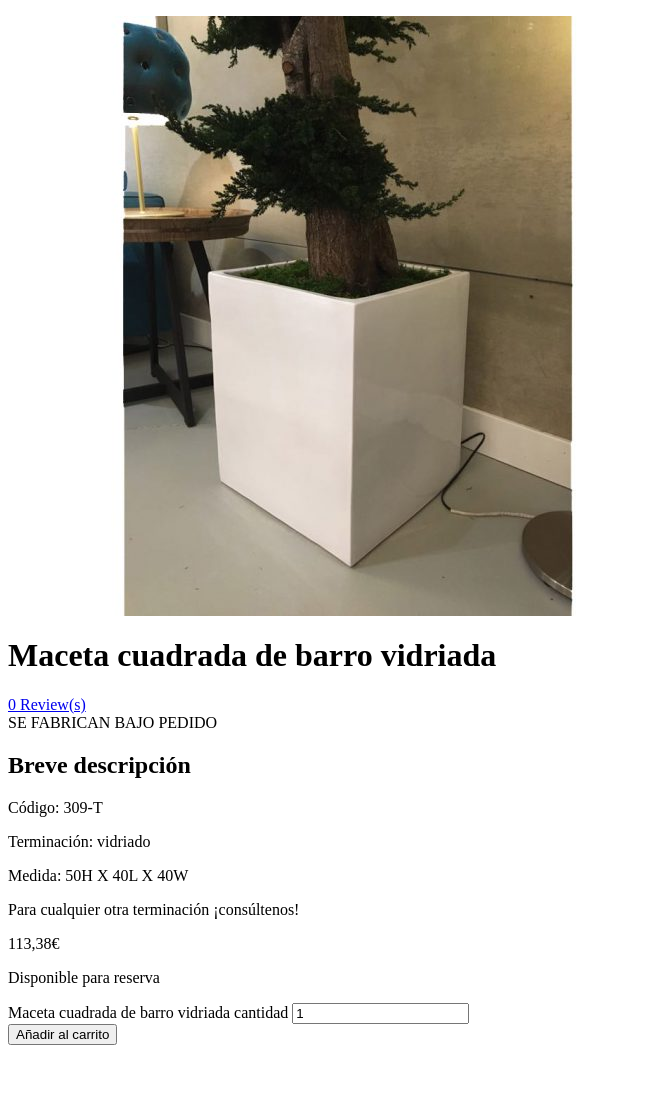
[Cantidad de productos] (380, 1013)
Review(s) (47, 704)
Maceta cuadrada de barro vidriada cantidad (148, 1012)
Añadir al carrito (62, 1034)
